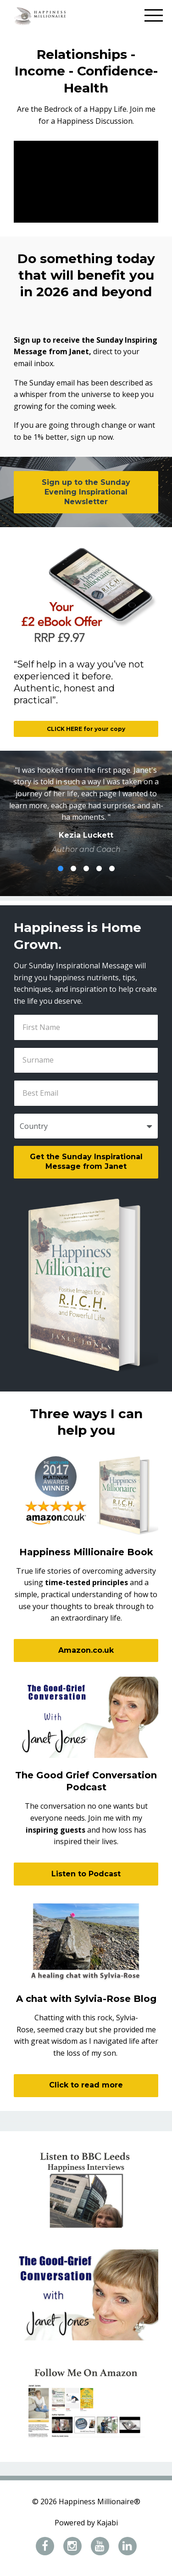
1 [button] (60, 868)
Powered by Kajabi (86, 2523)
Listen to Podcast (86, 1873)
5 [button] (112, 868)
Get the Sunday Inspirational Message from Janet (86, 1161)
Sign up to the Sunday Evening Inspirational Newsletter (86, 492)
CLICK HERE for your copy (86, 728)
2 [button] (73, 868)
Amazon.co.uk (86, 1650)
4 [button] (99, 868)
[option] (86, 809)
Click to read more (86, 2085)
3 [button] (86, 868)
